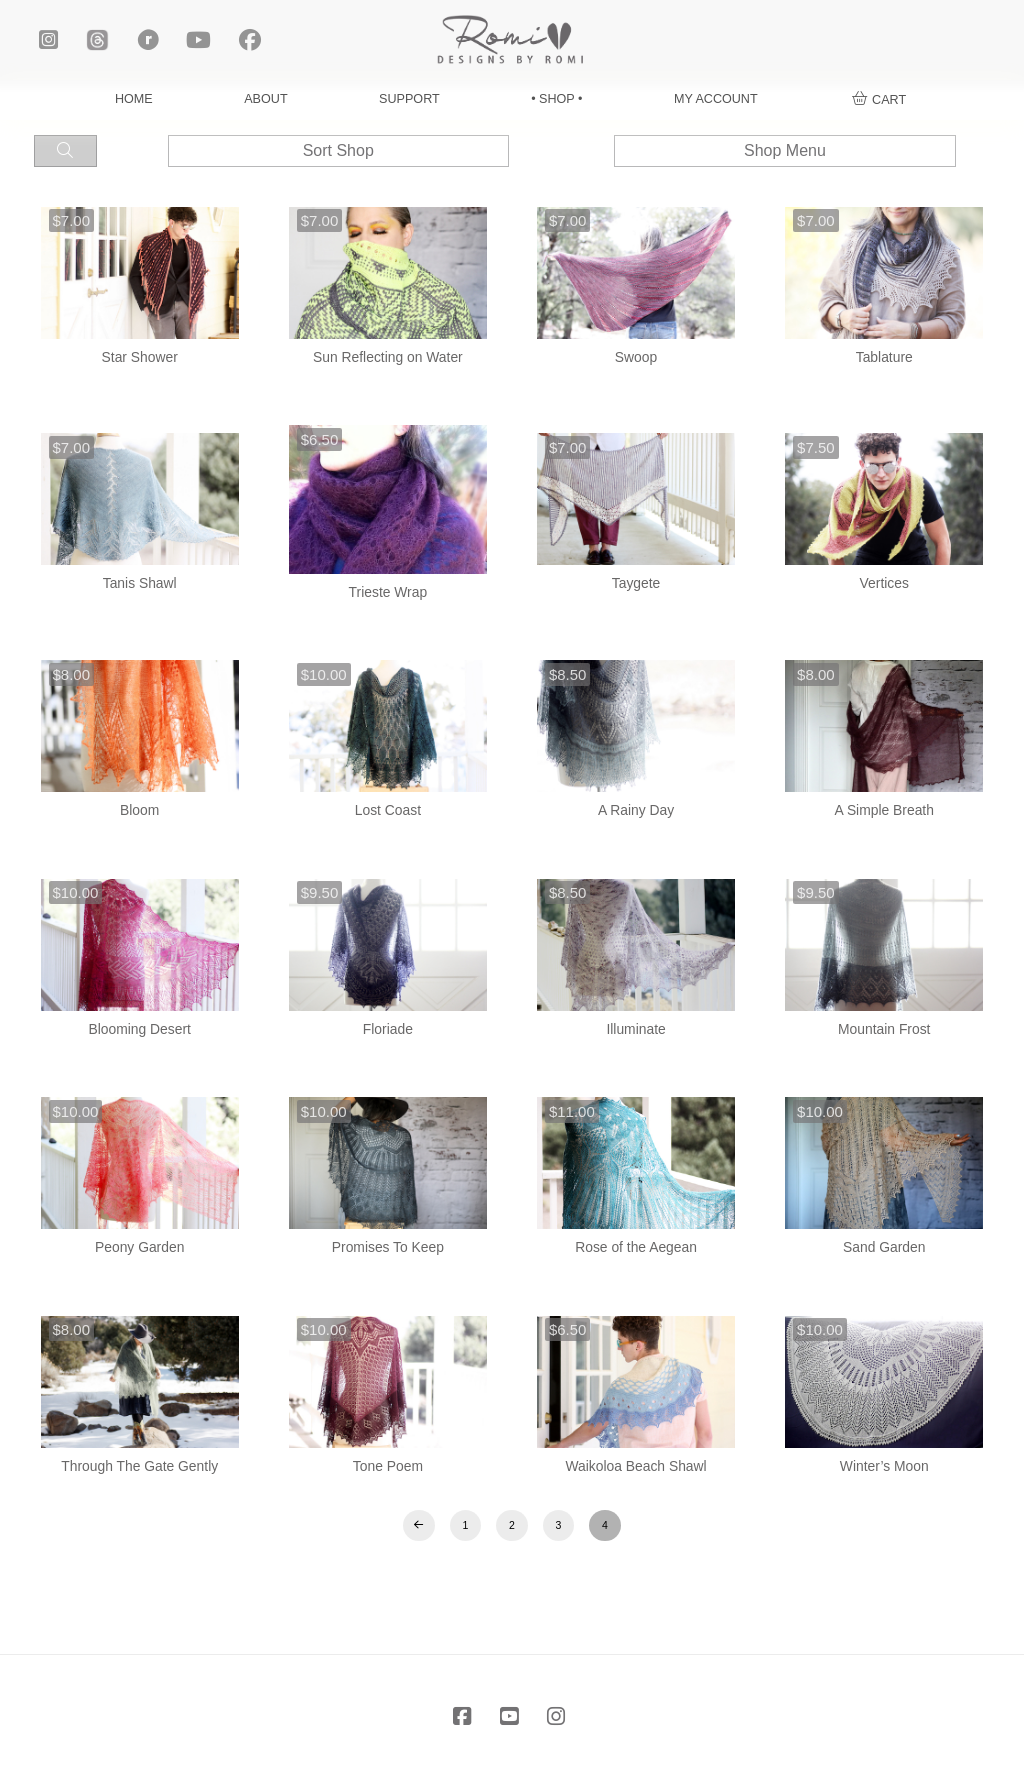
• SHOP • (556, 99)
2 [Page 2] (512, 1525)
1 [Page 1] (466, 1525)
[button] (879, 100)
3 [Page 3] (559, 1525)
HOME (134, 99)
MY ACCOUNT (716, 99)
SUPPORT (409, 99)
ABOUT (265, 99)
